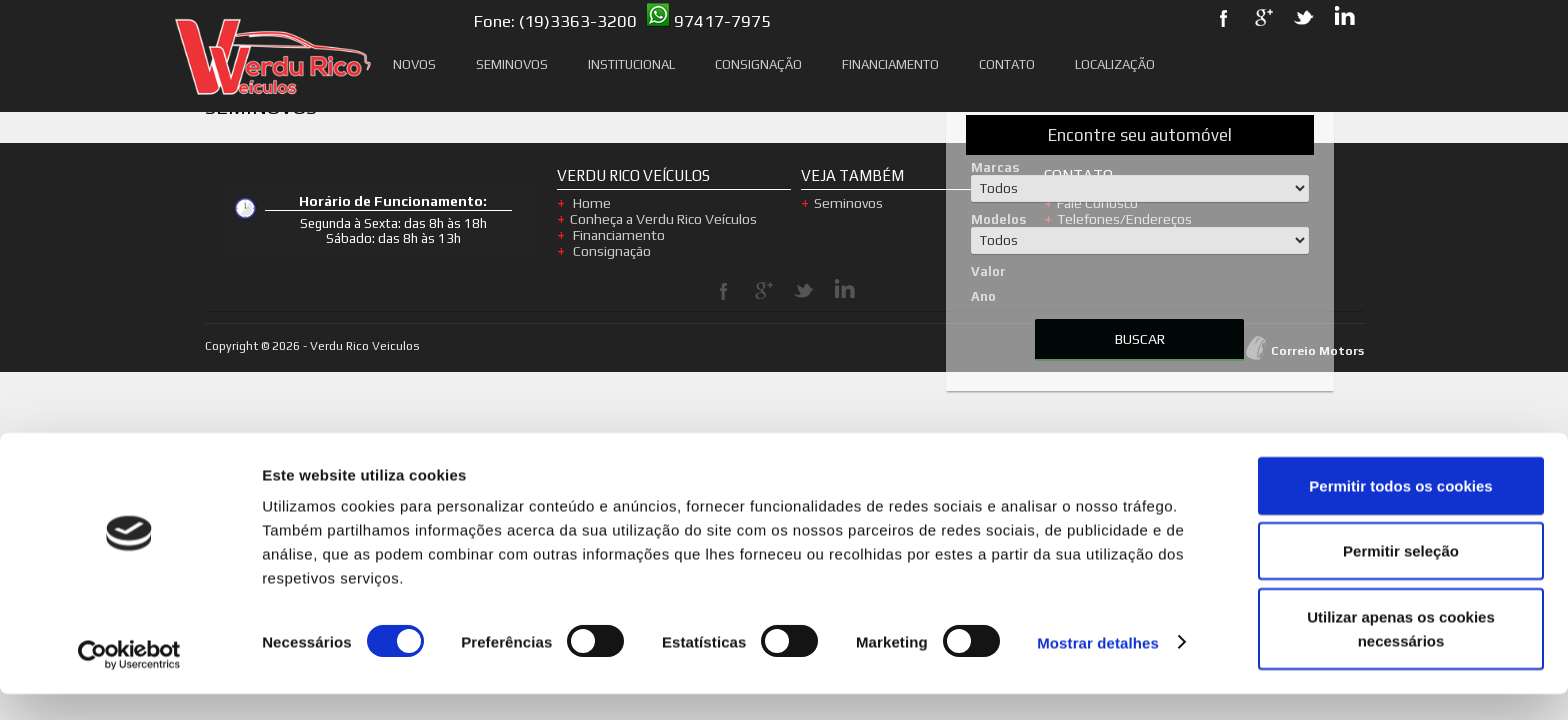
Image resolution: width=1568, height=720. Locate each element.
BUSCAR (1140, 339)
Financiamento (890, 64)
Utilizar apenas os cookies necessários (1401, 654)
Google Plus (764, 291)
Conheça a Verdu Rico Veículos (663, 219)
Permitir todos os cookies (1400, 511)
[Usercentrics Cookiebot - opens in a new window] (129, 681)
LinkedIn (844, 291)
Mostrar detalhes (1098, 668)
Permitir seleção (1401, 577)
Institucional (631, 64)
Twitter (804, 291)
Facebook (724, 291)
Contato (1007, 64)
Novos (414, 64)
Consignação (758, 64)
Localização (1115, 64)
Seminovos (512, 64)
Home (590, 203)
